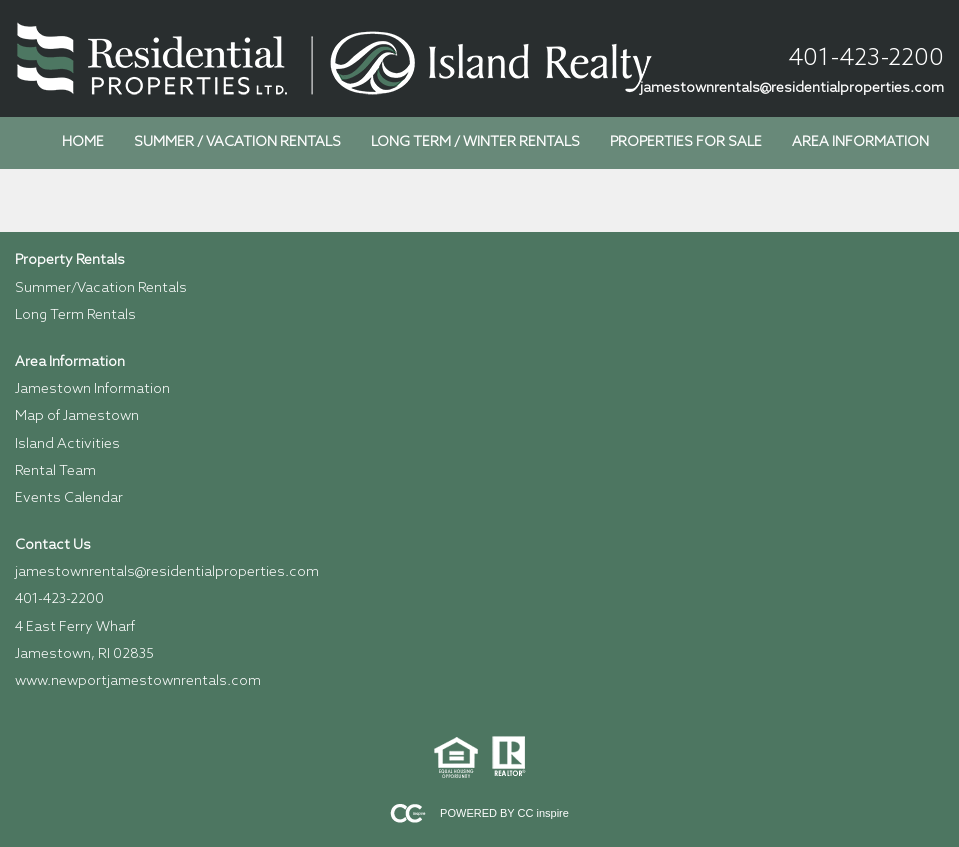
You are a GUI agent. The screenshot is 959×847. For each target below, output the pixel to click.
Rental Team (55, 471)
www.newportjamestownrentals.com (138, 681)
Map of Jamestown (77, 416)
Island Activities (67, 444)
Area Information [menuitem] (860, 142)
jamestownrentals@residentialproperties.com (792, 88)
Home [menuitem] (83, 142)
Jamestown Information (92, 389)
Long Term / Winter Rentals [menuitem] (475, 142)
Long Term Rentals (75, 315)
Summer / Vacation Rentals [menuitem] (237, 142)
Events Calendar (69, 498)
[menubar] (495, 143)
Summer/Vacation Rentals (101, 288)
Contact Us (53, 545)
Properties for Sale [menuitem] (686, 142)
